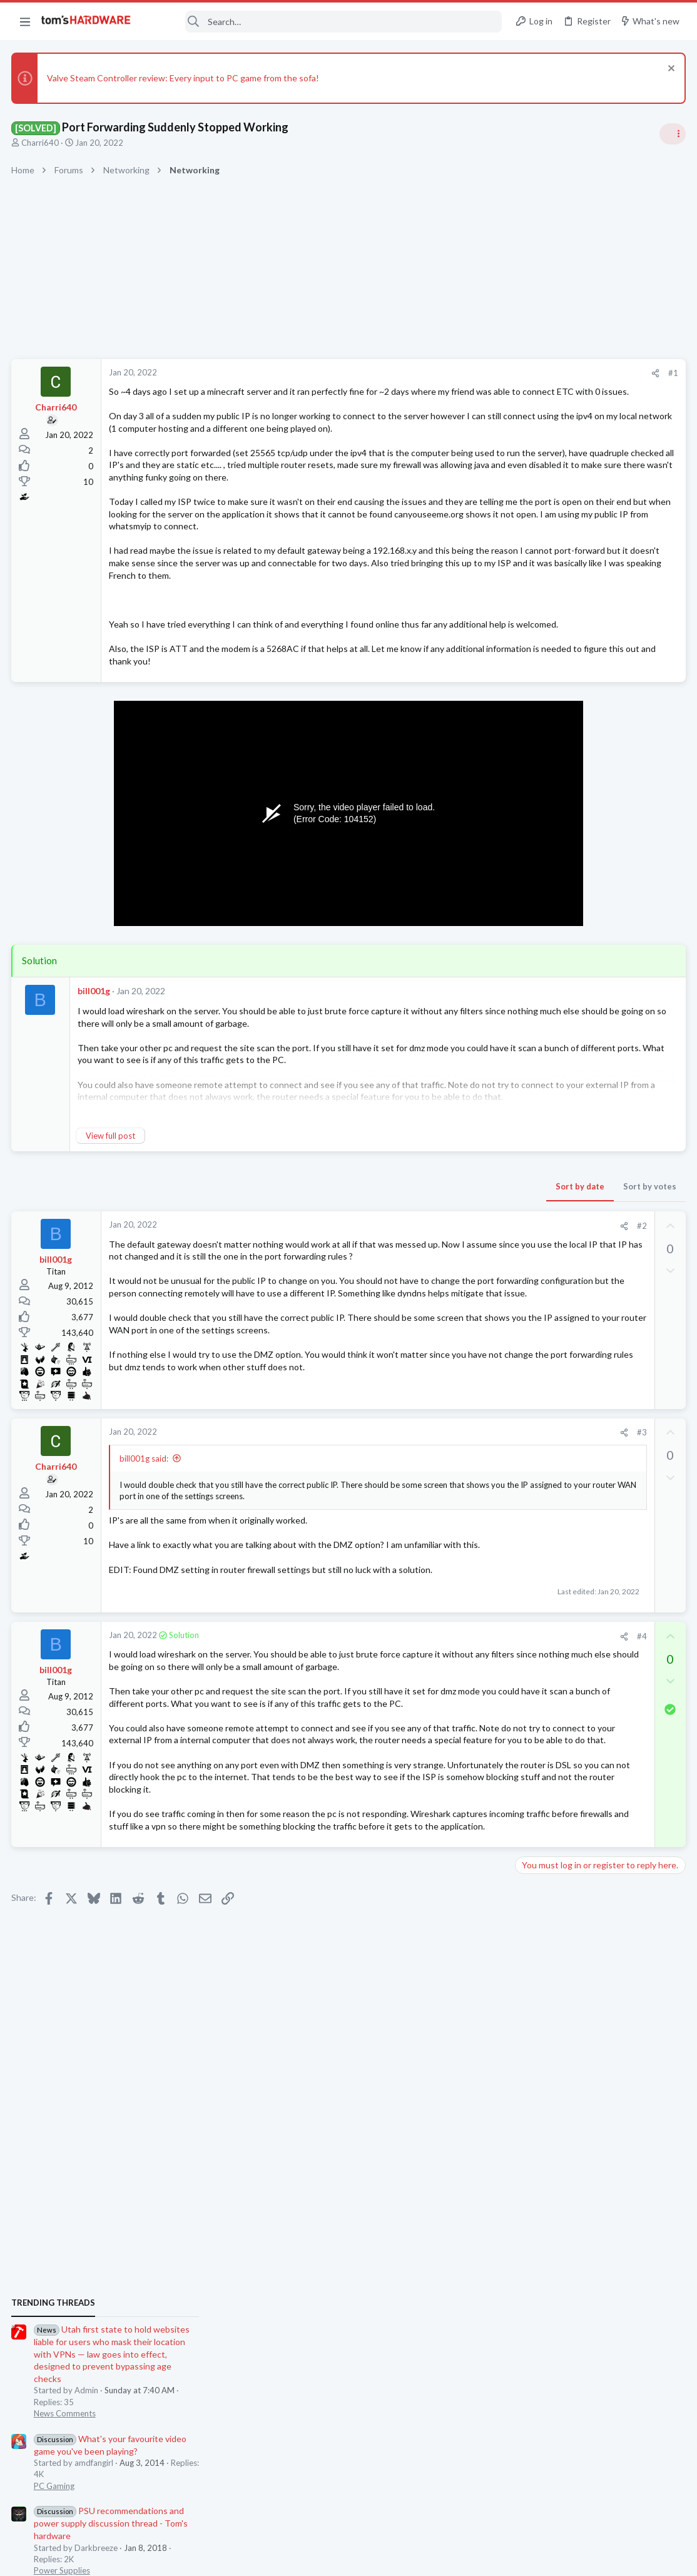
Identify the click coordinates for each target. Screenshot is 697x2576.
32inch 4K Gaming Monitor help (600, 1142)
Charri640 (41, 143)
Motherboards (546, 1624)
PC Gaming (539, 924)
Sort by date (378, 1260)
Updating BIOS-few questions (598, 1601)
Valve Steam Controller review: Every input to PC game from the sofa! (184, 78)
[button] (25, 21)
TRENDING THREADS (539, 741)
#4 (440, 1761)
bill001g (95, 1064)
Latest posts (526, 1391)
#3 (440, 1534)
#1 (472, 373)
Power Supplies (547, 1008)
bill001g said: (145, 1560)
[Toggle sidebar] (671, 134)
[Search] (325, 22)
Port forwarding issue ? (583, 1771)
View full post (111, 1209)
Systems (534, 1262)
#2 (440, 1300)
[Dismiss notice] (668, 69)
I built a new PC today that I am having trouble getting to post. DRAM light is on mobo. (600, 1215)
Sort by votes (448, 1260)
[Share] (453, 373)
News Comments (550, 851)
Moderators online (542, 1827)
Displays (535, 1178)
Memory (535, 1514)
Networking (540, 1576)
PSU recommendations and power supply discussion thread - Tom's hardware (596, 961)
